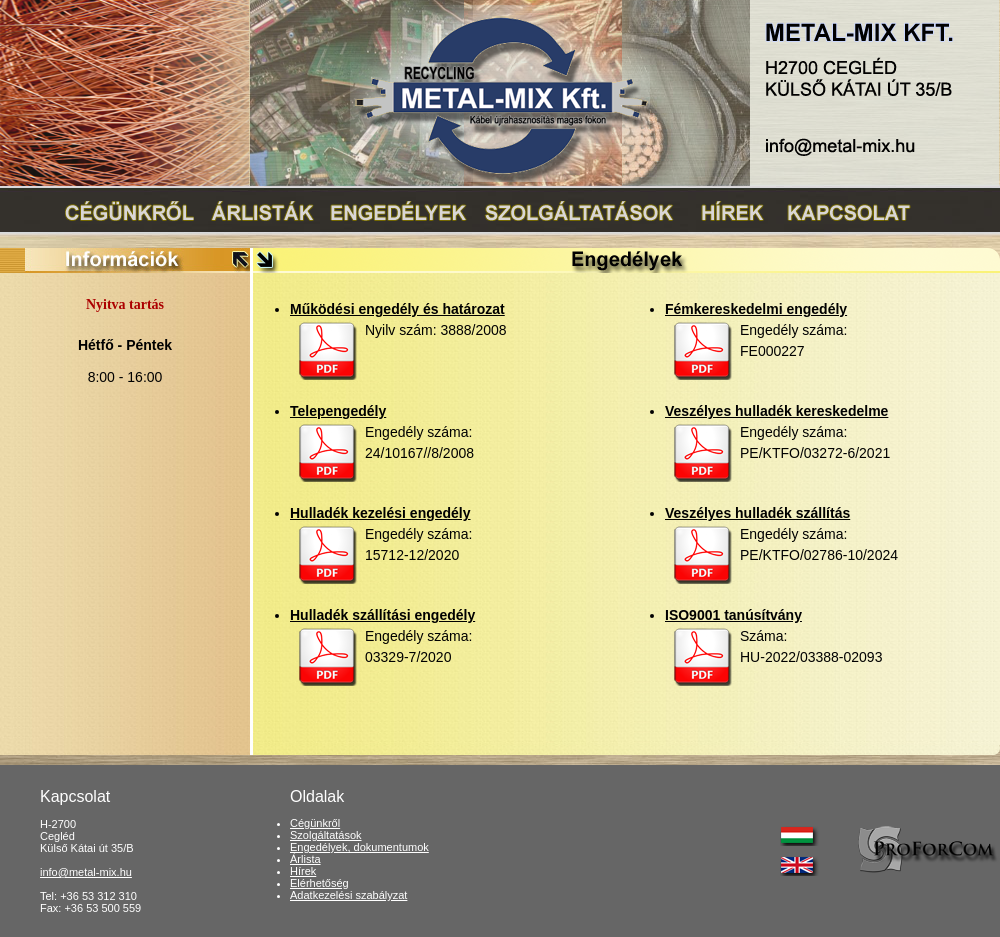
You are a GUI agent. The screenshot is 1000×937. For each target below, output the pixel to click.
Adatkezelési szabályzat (348, 895)
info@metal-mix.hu (86, 872)
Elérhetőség (319, 883)
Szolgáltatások (326, 835)
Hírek (303, 871)
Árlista (305, 859)
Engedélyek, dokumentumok (359, 847)
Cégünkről (315, 823)
